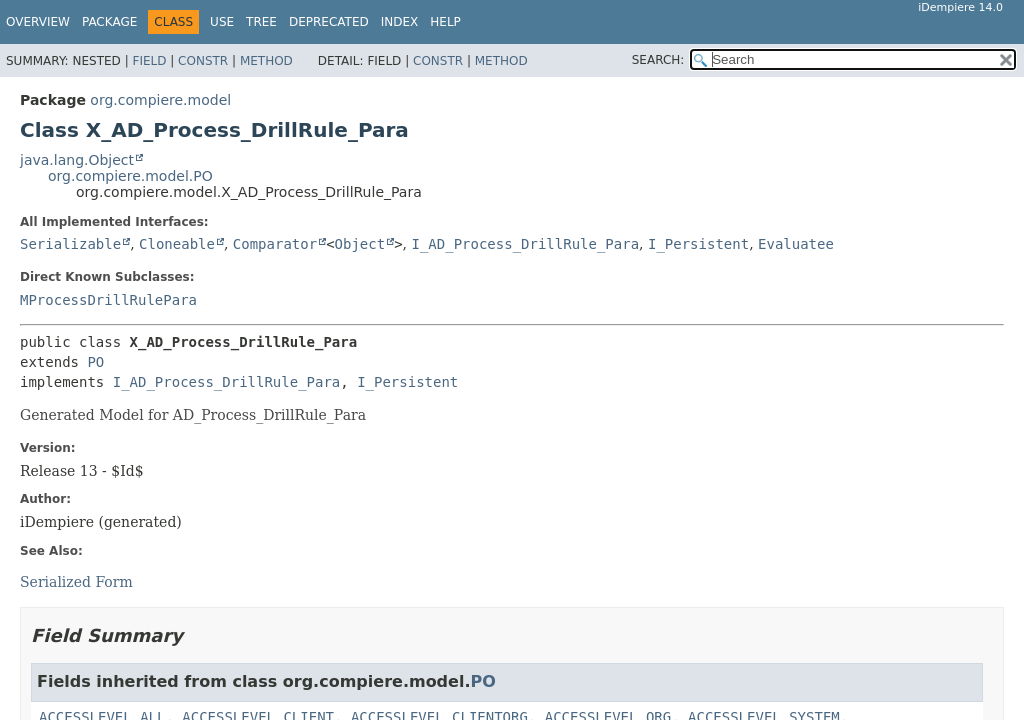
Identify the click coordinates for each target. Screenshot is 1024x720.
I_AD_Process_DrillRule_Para (525, 244)
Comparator (275, 244)
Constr (203, 61)
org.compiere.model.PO (130, 176)
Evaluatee (796, 244)
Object (360, 244)
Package (109, 22)
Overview (38, 22)
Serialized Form (76, 582)
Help (445, 22)
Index (400, 22)
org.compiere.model (160, 100)
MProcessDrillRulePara (108, 300)
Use (222, 22)
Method (266, 61)
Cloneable (177, 244)
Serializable (70, 244)
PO (95, 362)
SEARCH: (658, 60)
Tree (261, 22)
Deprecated (329, 22)
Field (149, 61)
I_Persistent (698, 244)
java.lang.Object (77, 160)
